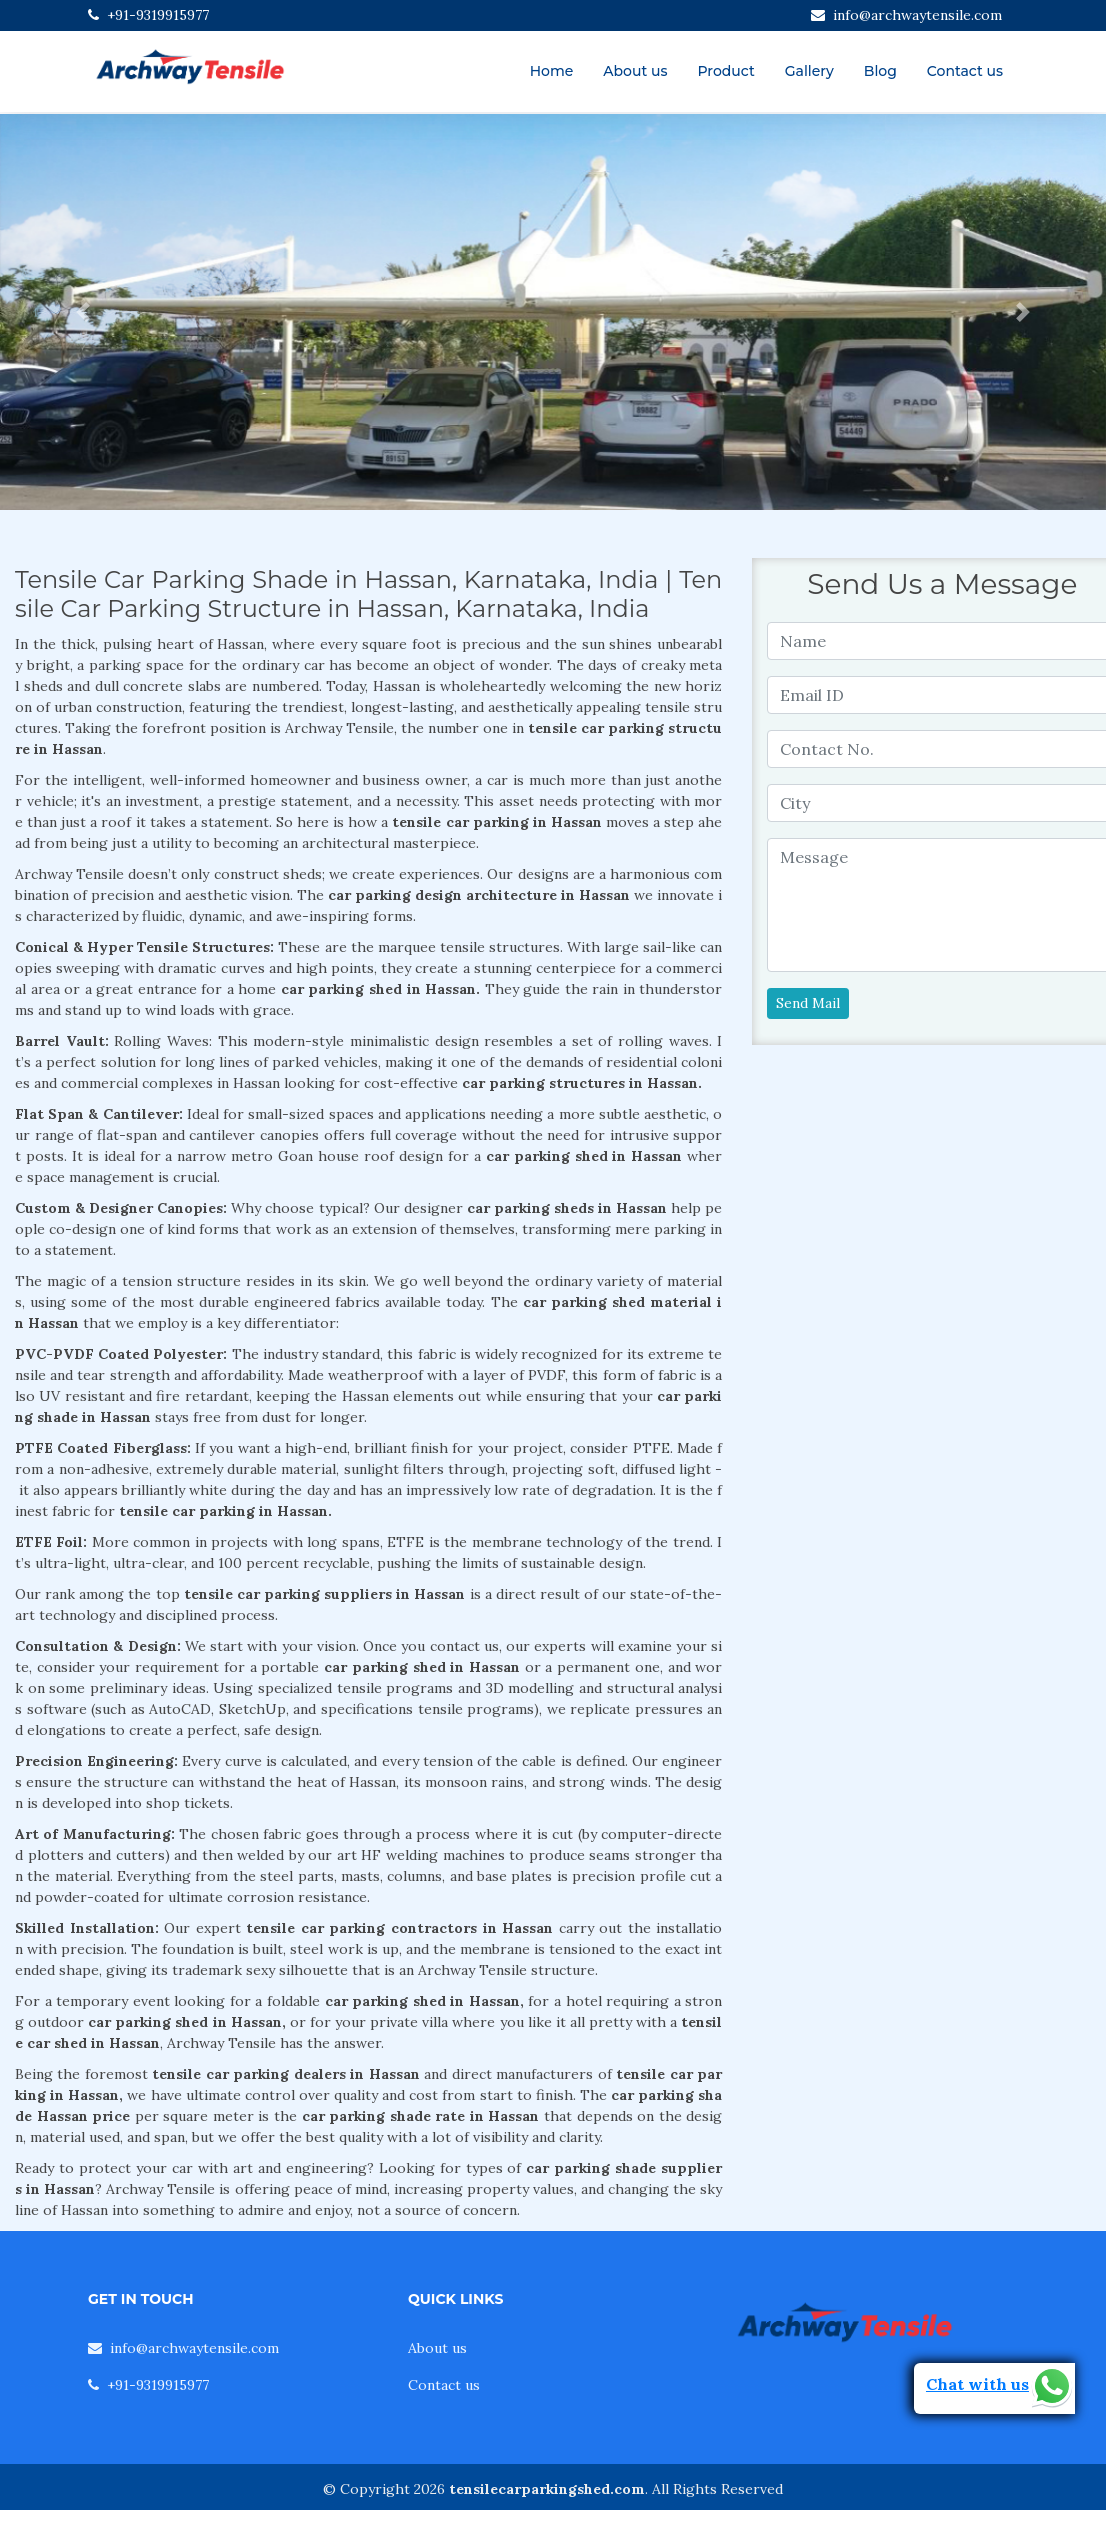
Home (552, 71)
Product (725, 71)
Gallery (809, 71)
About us (635, 71)
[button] (83, 312)
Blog (880, 71)
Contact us (965, 71)
